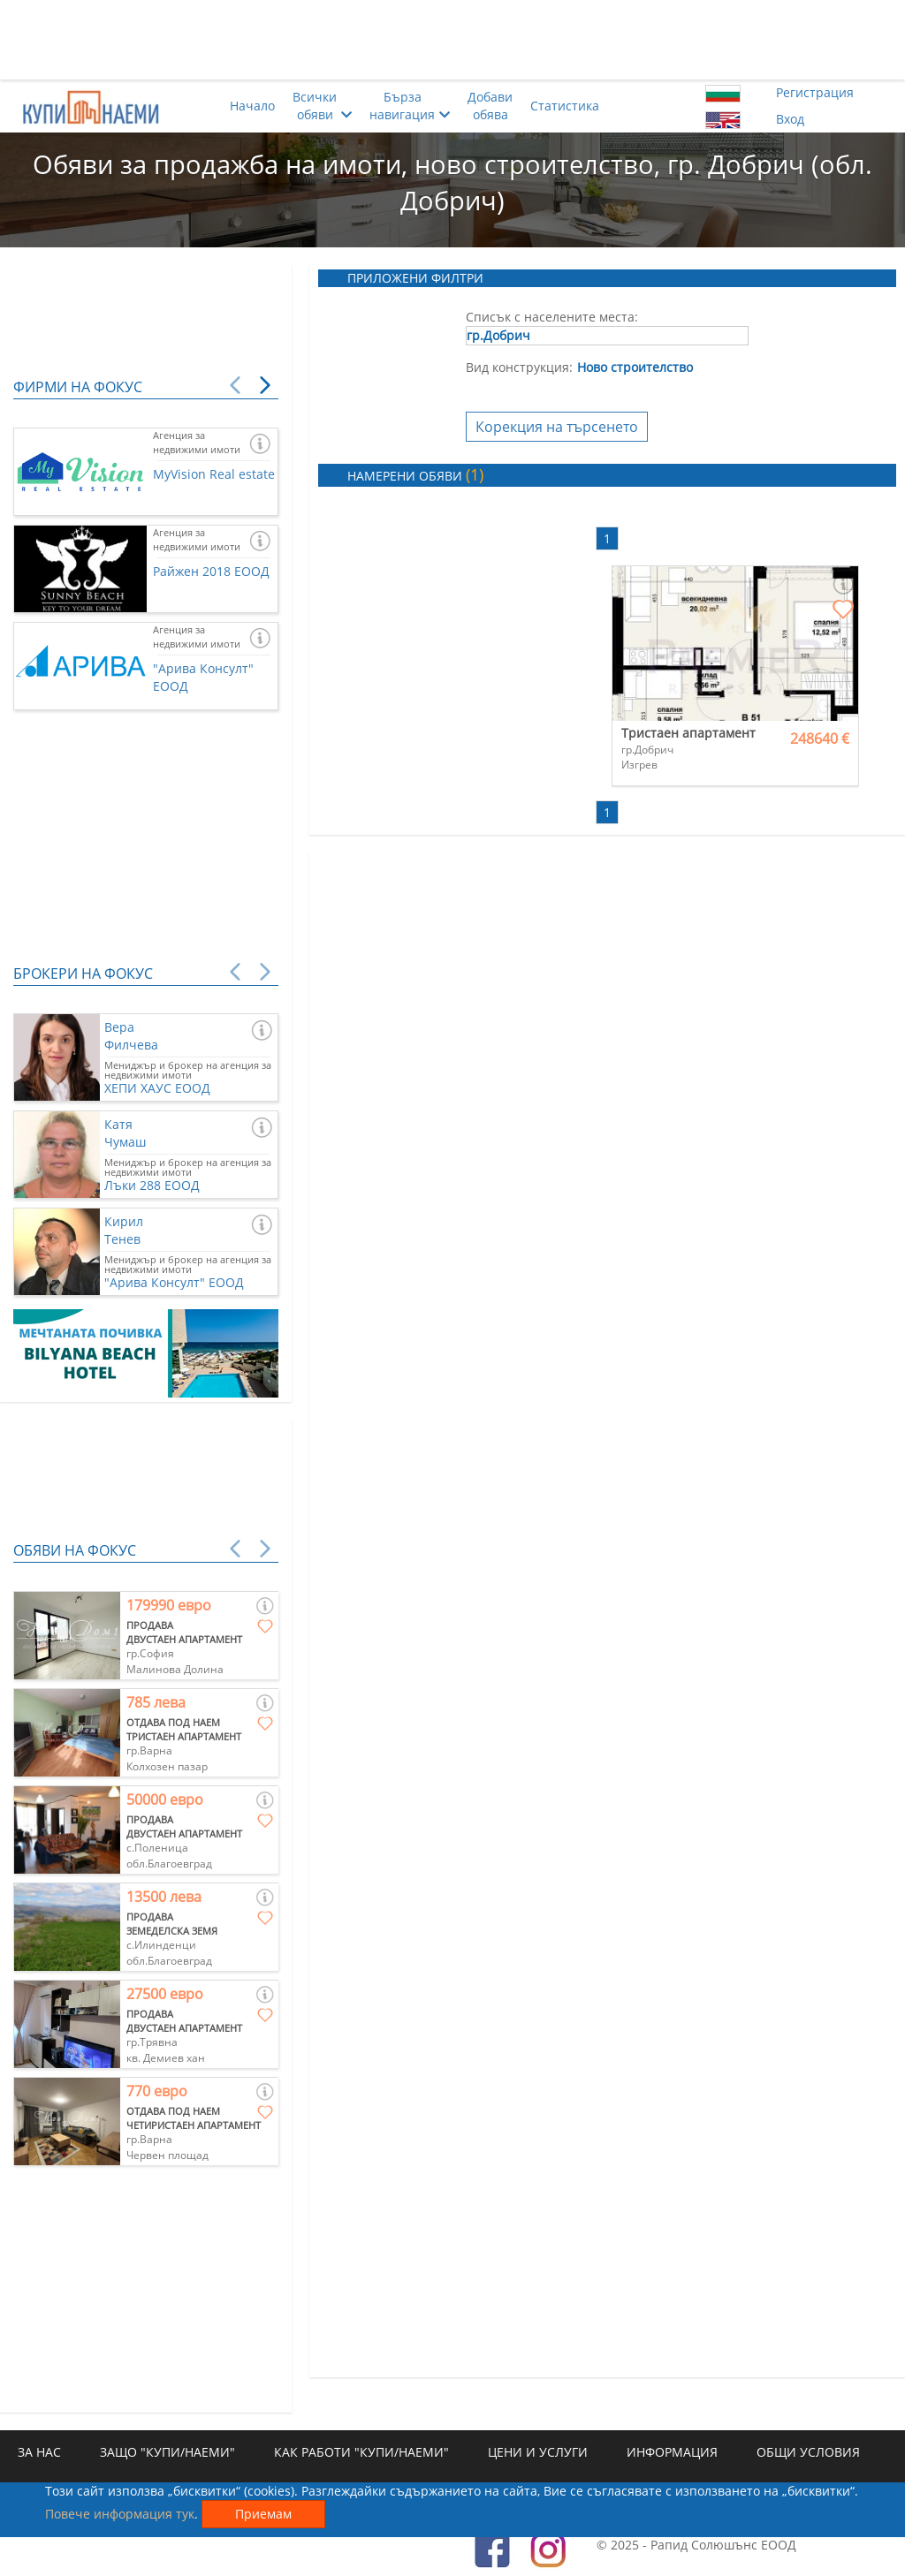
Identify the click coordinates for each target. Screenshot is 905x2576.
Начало (252, 105)
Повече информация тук (119, 2513)
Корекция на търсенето (556, 426)
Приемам (263, 2513)
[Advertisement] (452, 40)
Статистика (564, 105)
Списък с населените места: (552, 316)
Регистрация (815, 92)
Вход (790, 118)
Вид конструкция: (519, 367)
